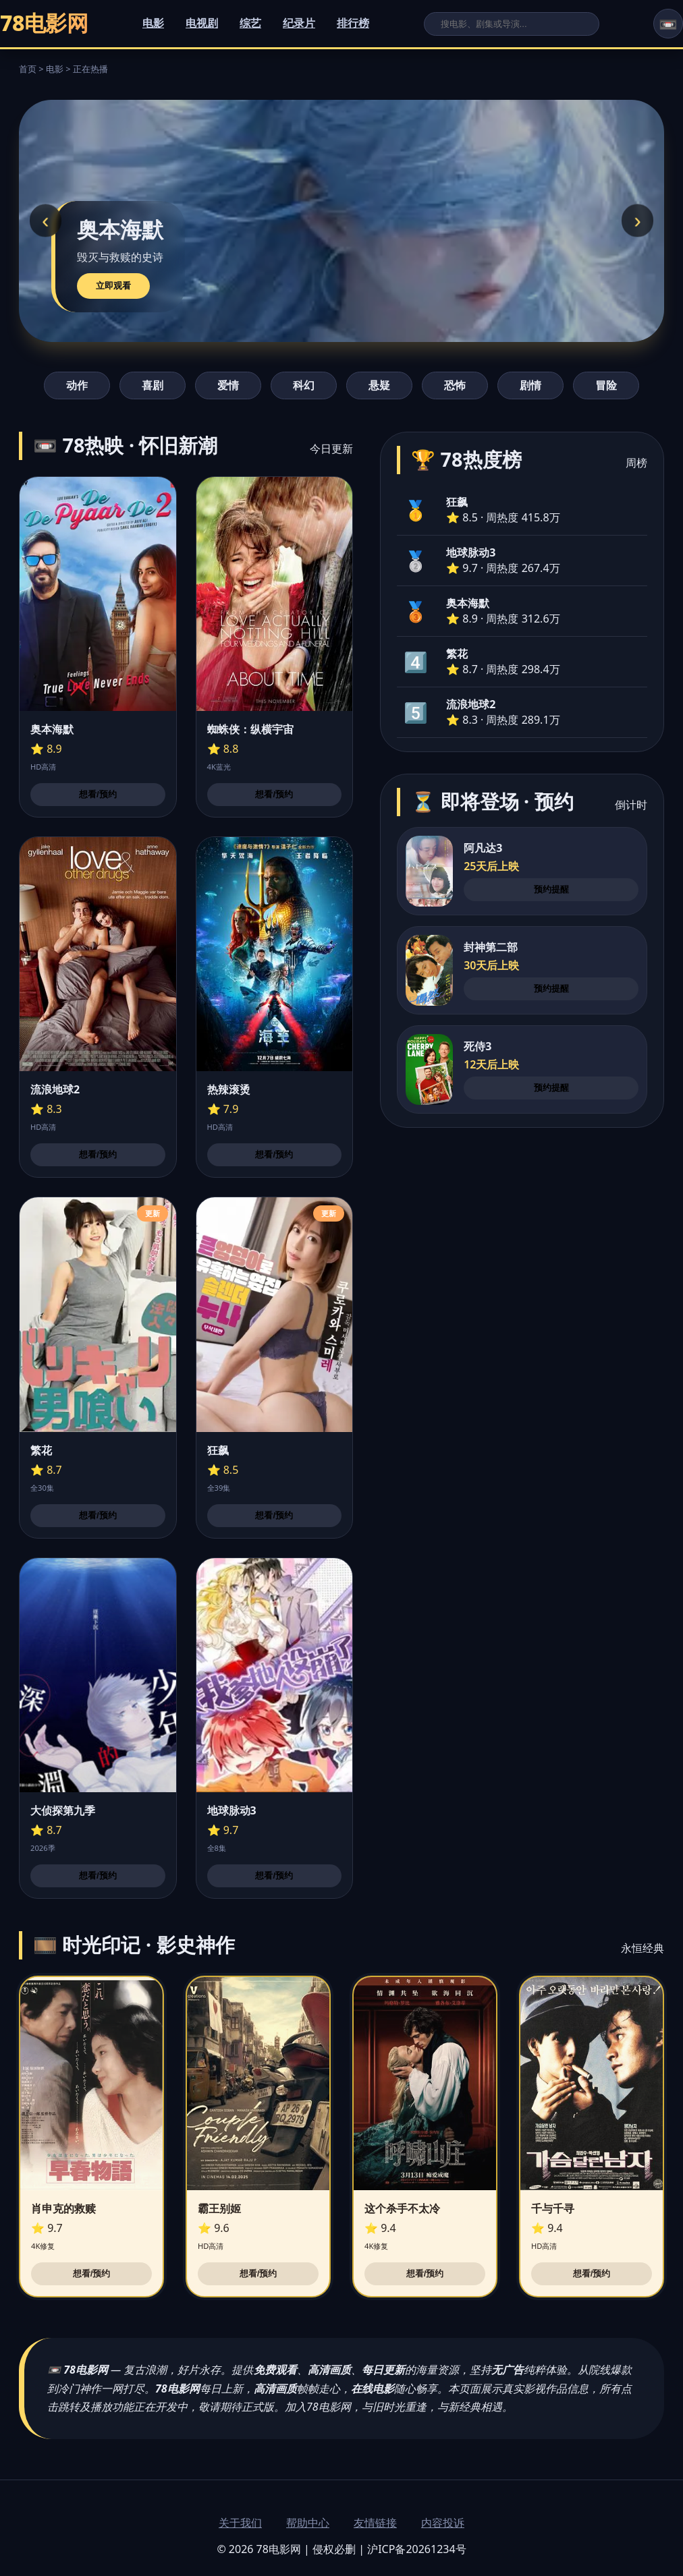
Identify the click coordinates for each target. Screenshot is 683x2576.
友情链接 (375, 2522)
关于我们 (240, 2522)
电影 (153, 23)
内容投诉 (442, 2522)
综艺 (250, 23)
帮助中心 (307, 2522)
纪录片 (299, 23)
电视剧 (202, 23)
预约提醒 (551, 889)
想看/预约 (98, 794)
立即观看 (113, 286)
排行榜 (353, 23)
